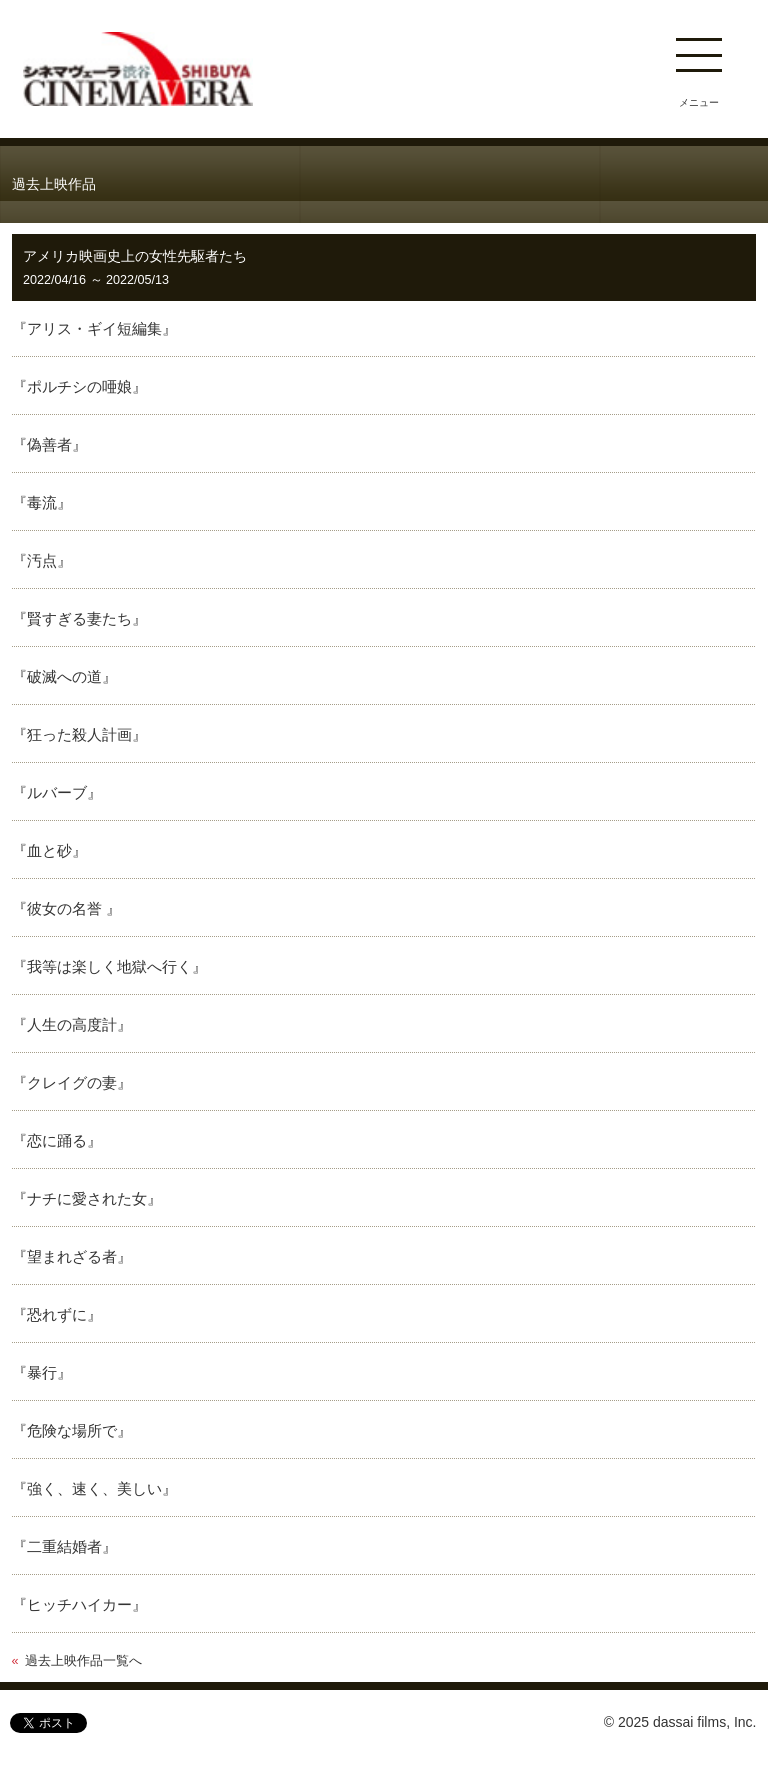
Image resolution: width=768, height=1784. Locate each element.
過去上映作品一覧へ (83, 1661)
